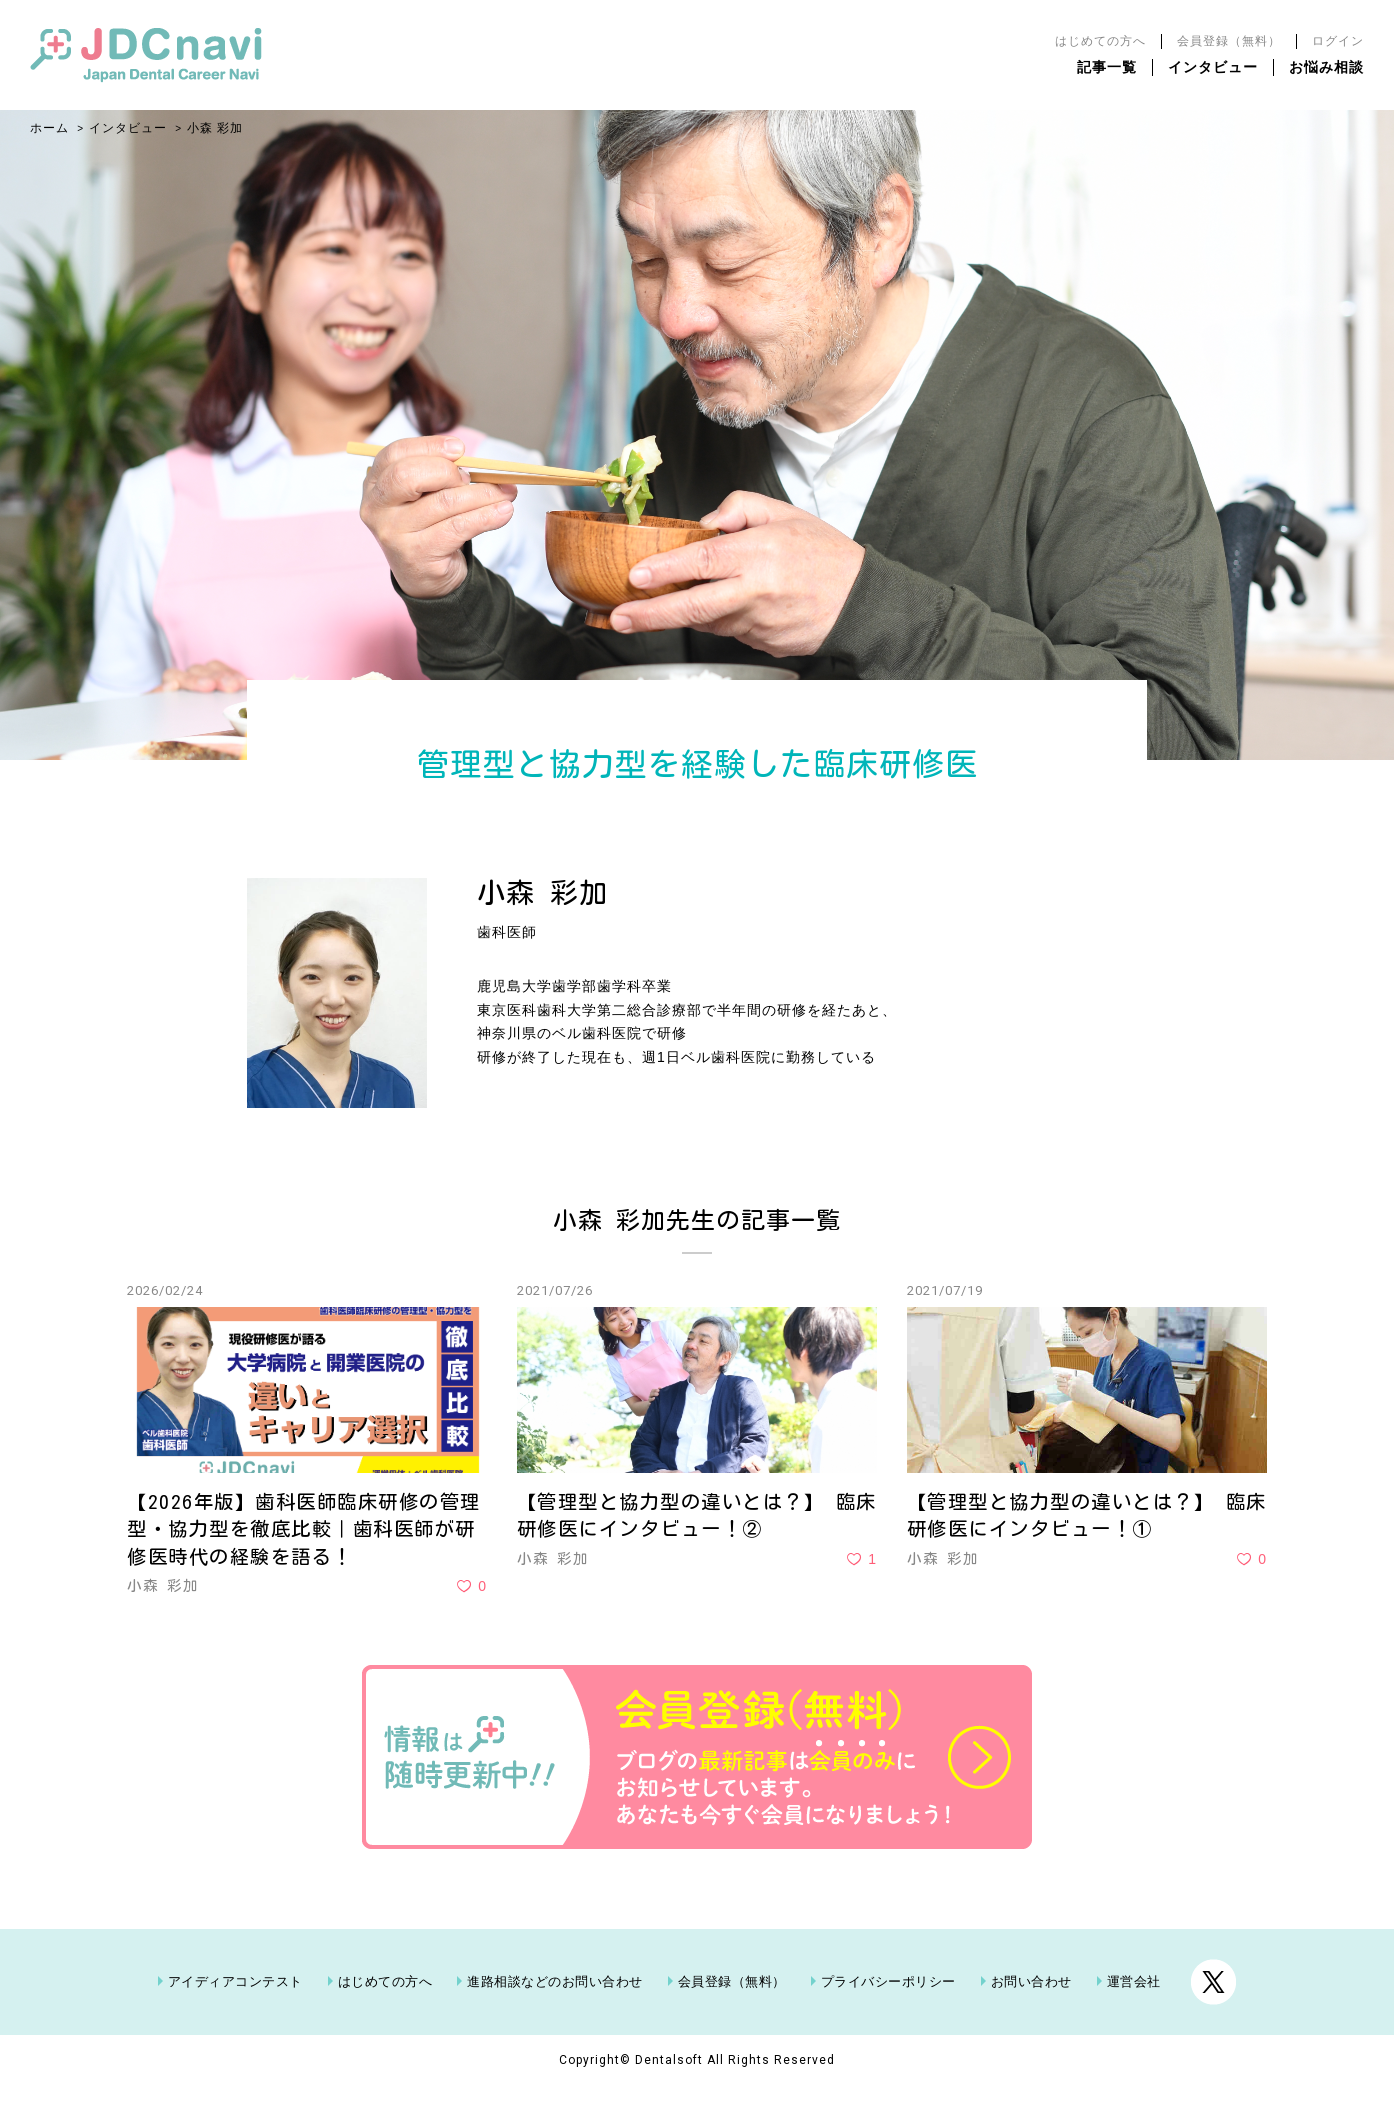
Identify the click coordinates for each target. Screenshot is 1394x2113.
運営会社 (1134, 2008)
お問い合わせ (1031, 2008)
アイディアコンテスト (235, 2008)
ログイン (1338, 41)
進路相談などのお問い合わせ (555, 2008)
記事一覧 (1107, 67)
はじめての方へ (1100, 41)
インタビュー (1213, 67)
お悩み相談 (1326, 67)
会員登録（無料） (1229, 41)
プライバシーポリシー (888, 2008)
